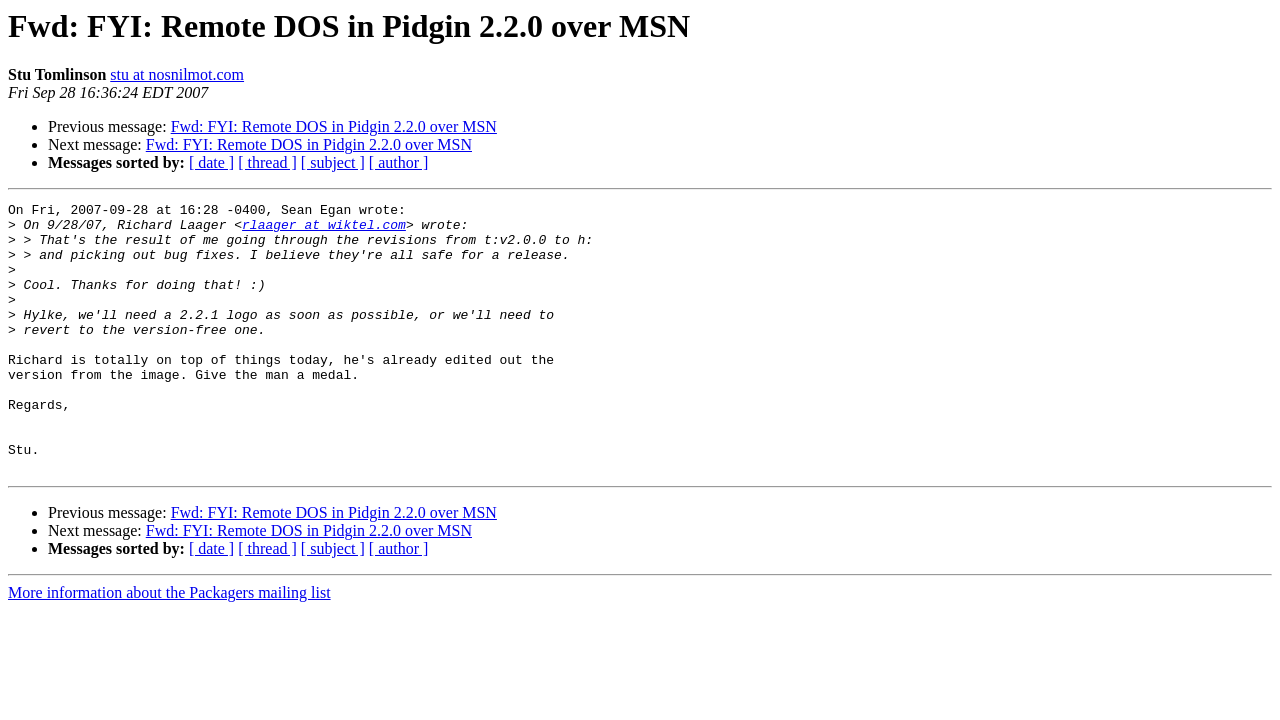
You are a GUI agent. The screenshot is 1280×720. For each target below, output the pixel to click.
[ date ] (211, 162)
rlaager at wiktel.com (324, 230)
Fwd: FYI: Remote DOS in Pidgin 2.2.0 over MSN (334, 126)
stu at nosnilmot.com (177, 74)
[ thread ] (267, 162)
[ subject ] (333, 162)
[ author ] (399, 162)
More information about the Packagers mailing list (169, 646)
